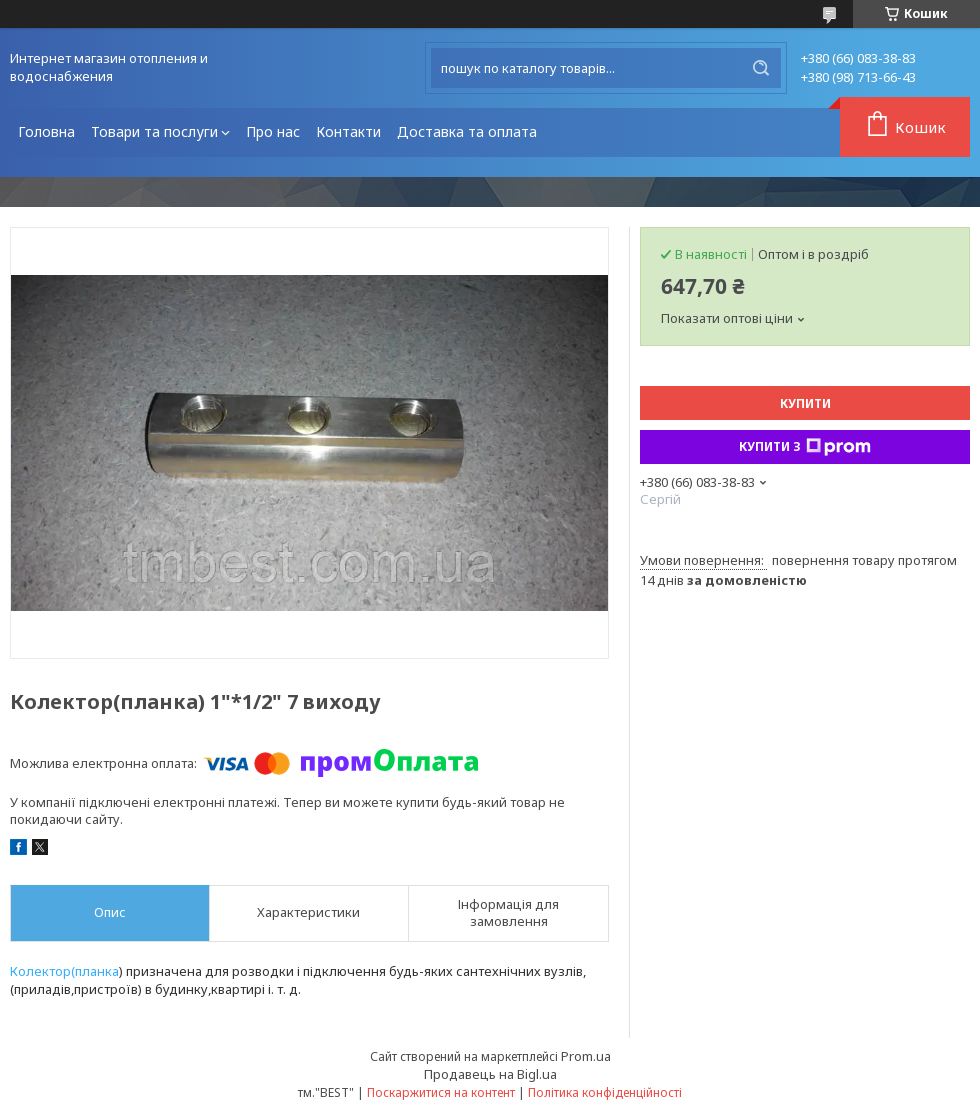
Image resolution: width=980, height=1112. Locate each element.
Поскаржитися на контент (441, 1092)
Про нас (273, 131)
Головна (46, 131)
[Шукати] (761, 68)
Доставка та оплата (467, 131)
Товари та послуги (154, 131)
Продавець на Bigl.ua (490, 1074)
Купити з (805, 447)
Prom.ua (586, 1056)
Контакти (348, 131)
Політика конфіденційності (605, 1092)
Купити (805, 403)
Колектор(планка (64, 971)
